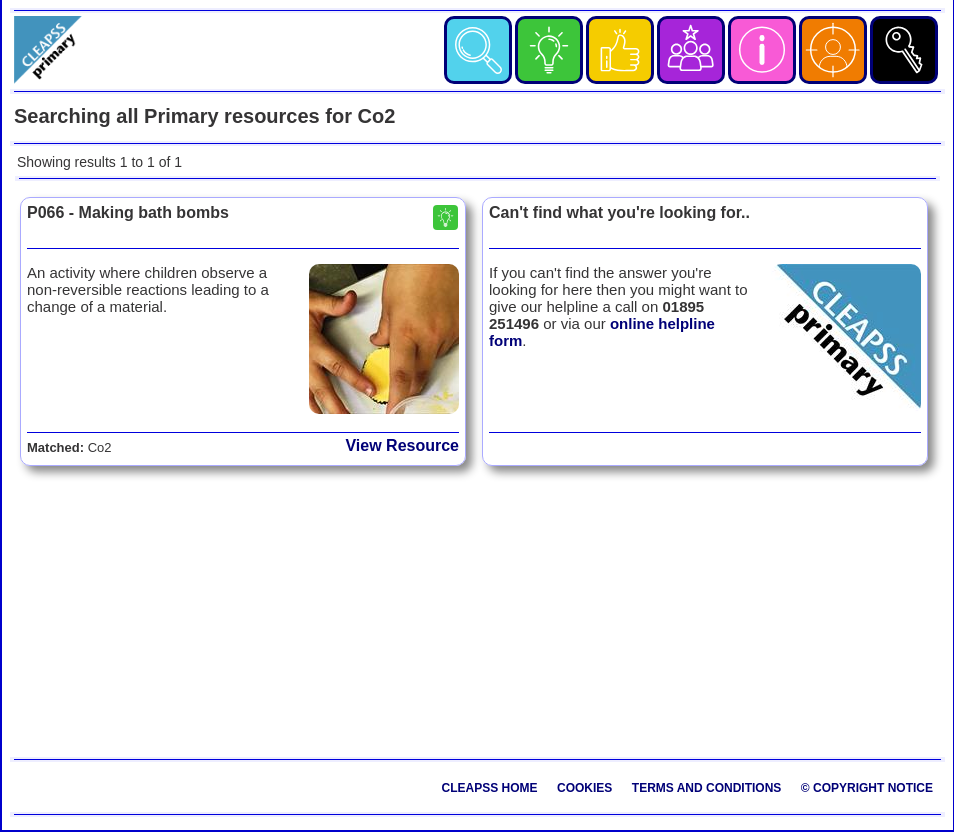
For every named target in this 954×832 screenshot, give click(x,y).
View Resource (402, 445)
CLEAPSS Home (490, 788)
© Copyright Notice (867, 788)
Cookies (584, 788)
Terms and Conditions (707, 788)
